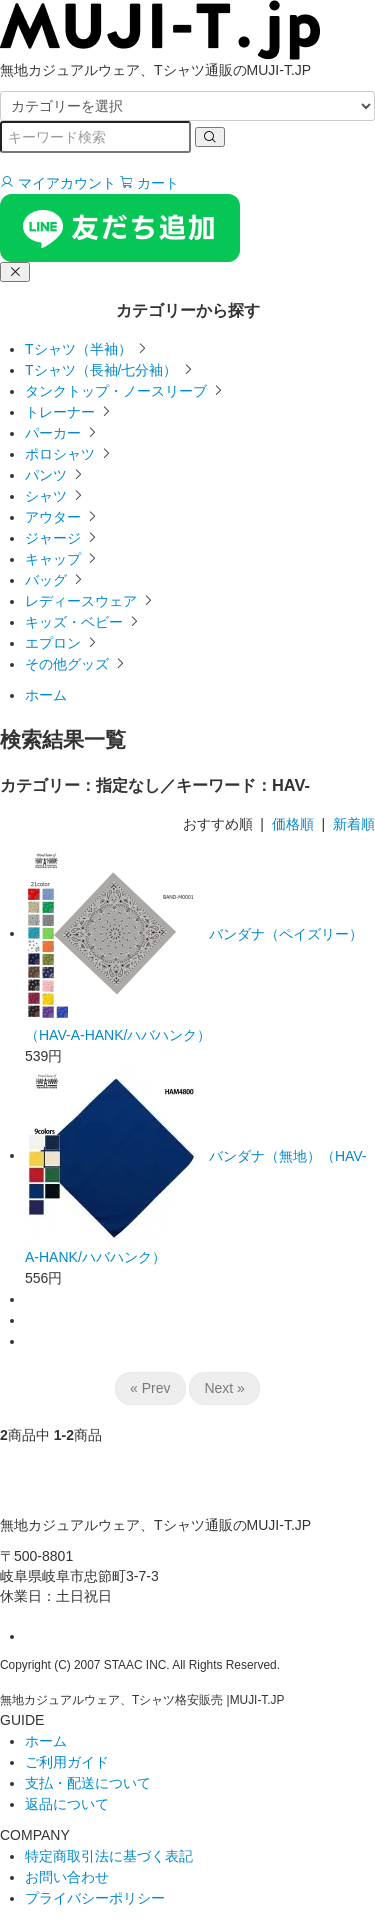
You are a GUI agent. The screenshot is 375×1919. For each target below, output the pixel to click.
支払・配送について (88, 1783)
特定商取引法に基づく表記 (109, 1856)
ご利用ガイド (67, 1762)
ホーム (46, 695)
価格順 (293, 824)
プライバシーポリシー (95, 1898)
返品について (67, 1804)
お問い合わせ (67, 1877)
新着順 (354, 824)
